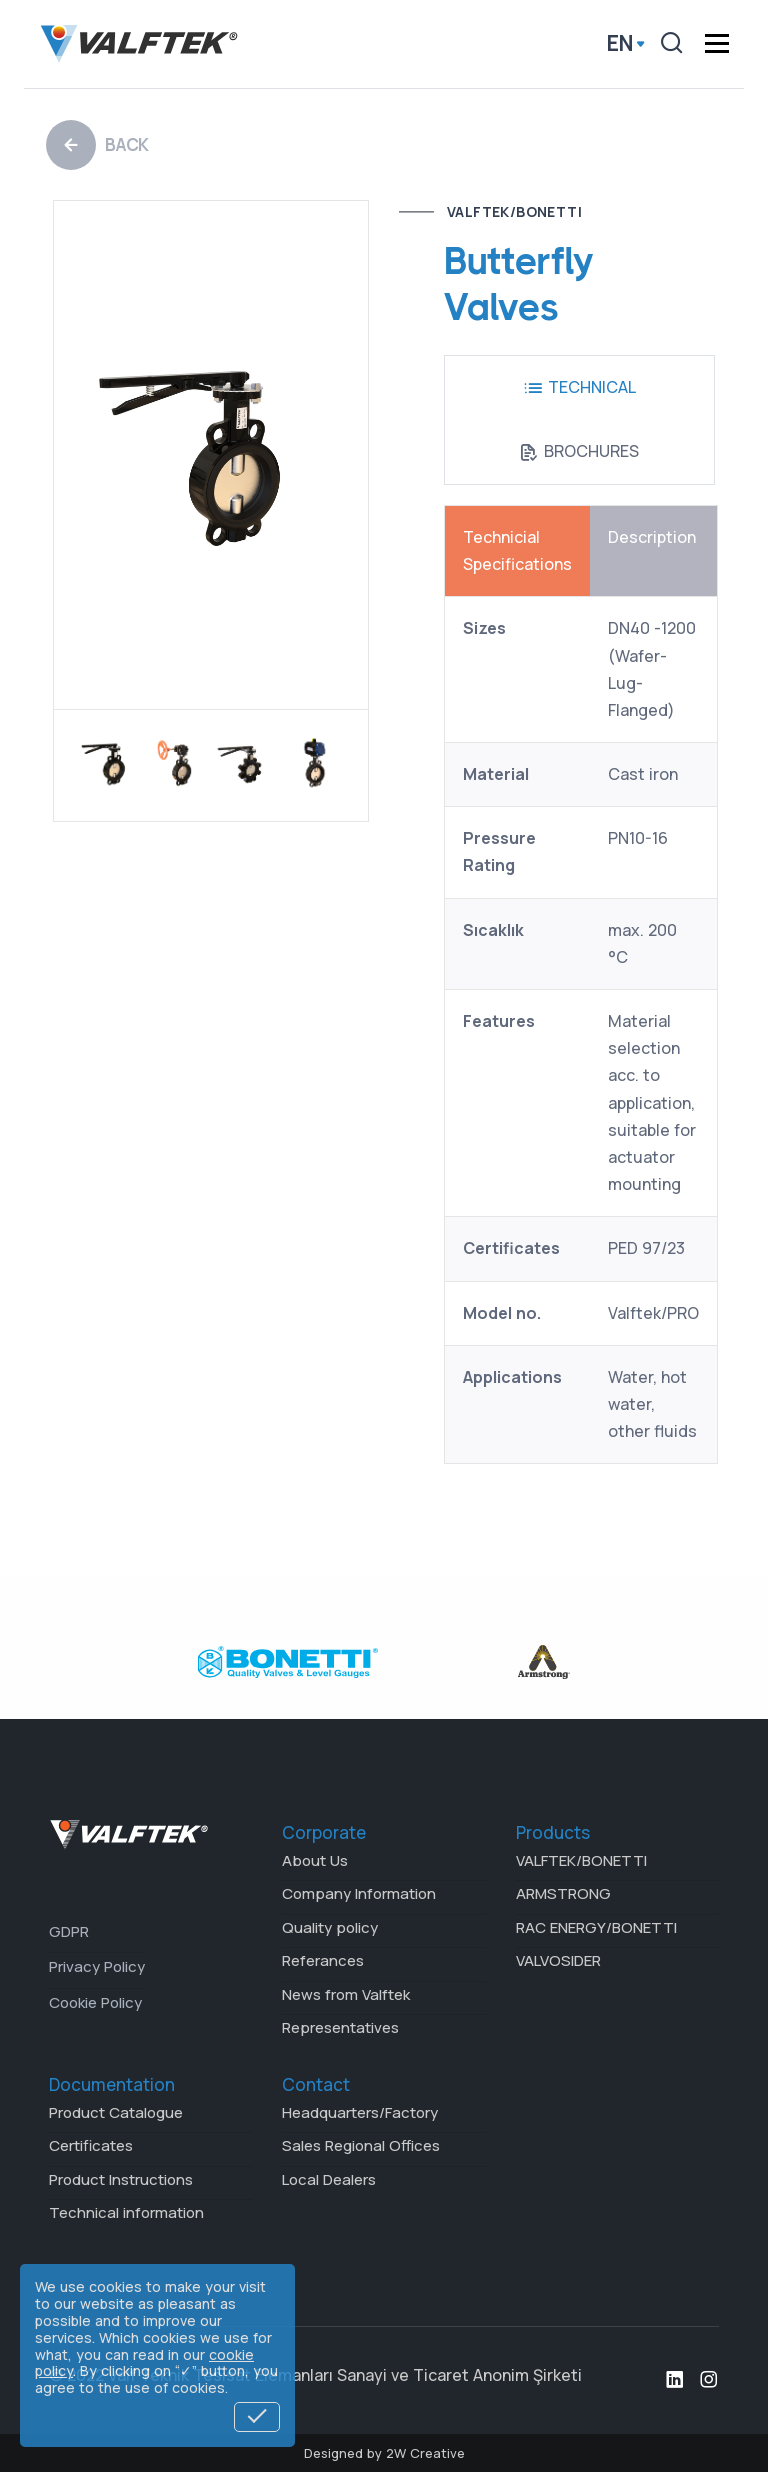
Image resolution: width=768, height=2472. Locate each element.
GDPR (69, 1931)
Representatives (340, 2027)
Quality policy (330, 1927)
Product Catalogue (116, 2112)
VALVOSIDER (558, 1960)
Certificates (91, 2145)
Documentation (112, 2084)
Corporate (324, 1832)
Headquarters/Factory (360, 2112)
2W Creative (425, 2453)
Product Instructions (121, 2179)
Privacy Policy (97, 1966)
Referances (323, 1960)
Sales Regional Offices (361, 2145)
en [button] (620, 44)
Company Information (359, 1893)
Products (553, 1832)
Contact (316, 2084)
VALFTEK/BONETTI (514, 211)
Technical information (126, 2212)
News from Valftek (346, 1994)
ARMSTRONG (563, 1893)
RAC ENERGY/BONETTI (596, 1927)
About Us (315, 1860)
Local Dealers (329, 2179)
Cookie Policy (95, 2002)
